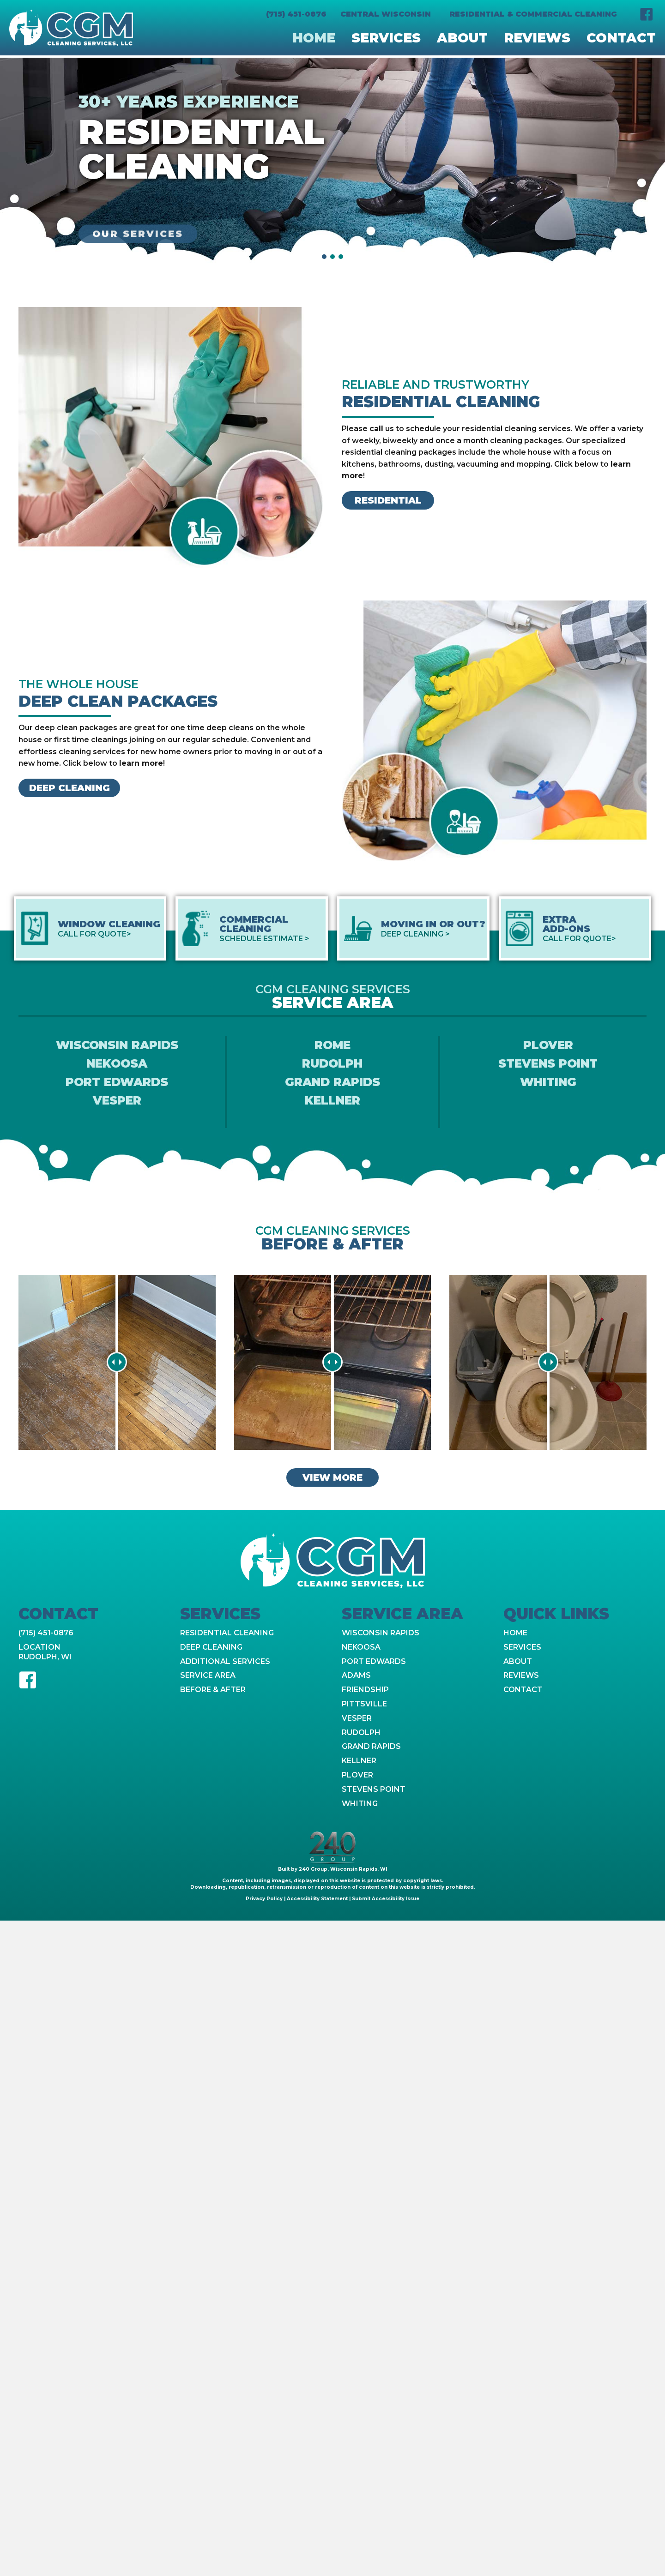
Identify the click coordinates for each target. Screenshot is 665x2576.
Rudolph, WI (45, 1656)
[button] (646, 14)
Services (522, 1647)
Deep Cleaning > (415, 934)
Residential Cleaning (227, 1632)
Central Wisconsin (385, 14)
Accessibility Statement (316, 1899)
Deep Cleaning (211, 1647)
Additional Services (225, 1661)
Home (515, 1632)
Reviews (521, 1675)
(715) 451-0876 (296, 14)
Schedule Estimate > (264, 938)
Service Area (208, 1675)
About (517, 1661)
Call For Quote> (94, 934)
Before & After (213, 1689)
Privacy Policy (264, 1899)
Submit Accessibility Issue (385, 1899)
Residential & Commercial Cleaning (533, 14)
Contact (523, 1689)
